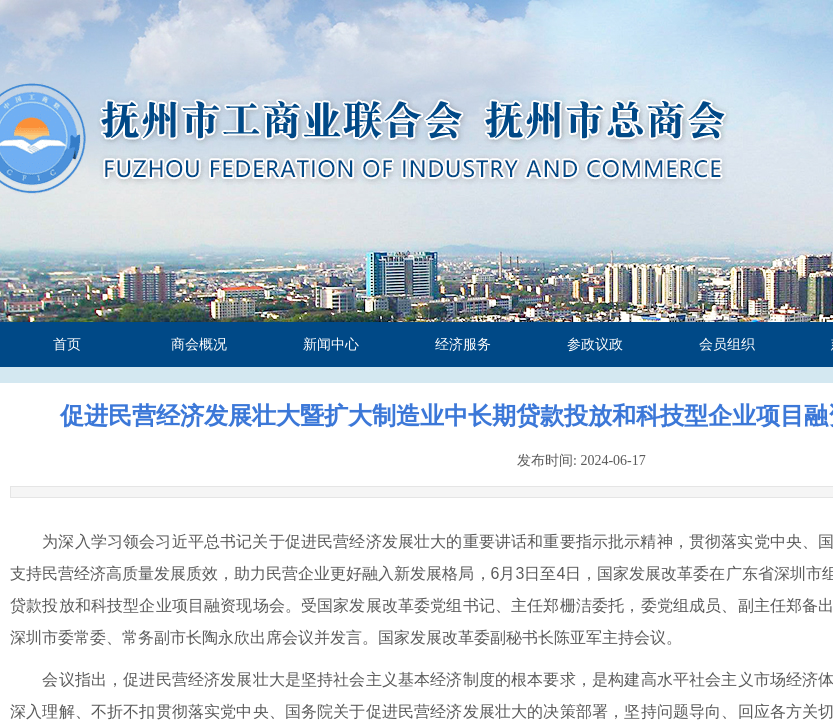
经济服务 (463, 344)
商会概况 (199, 344)
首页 (67, 344)
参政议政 (595, 344)
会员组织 (727, 344)
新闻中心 (331, 344)
